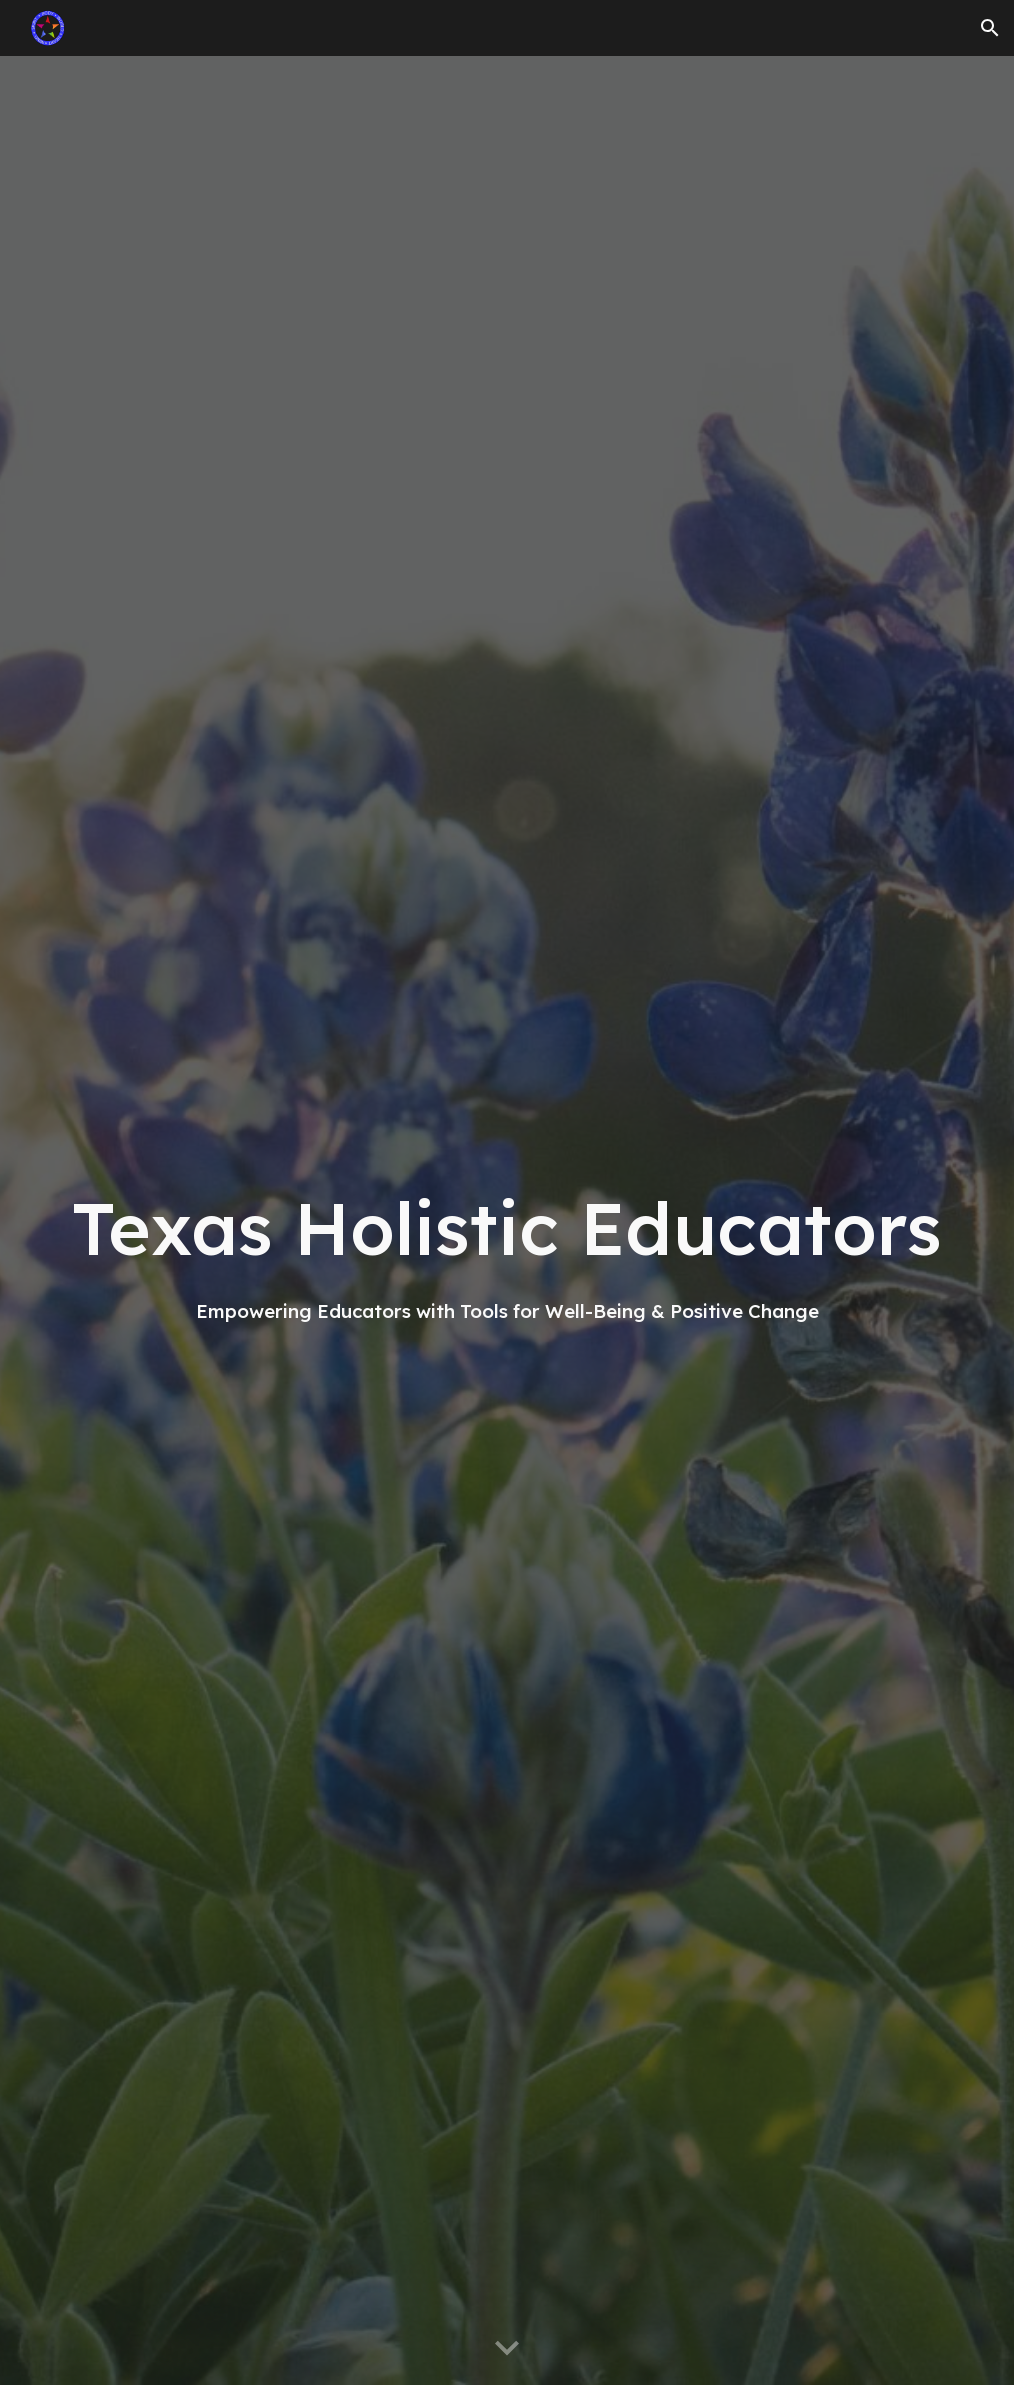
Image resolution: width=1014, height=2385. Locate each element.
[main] (506, 1220)
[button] (990, 28)
